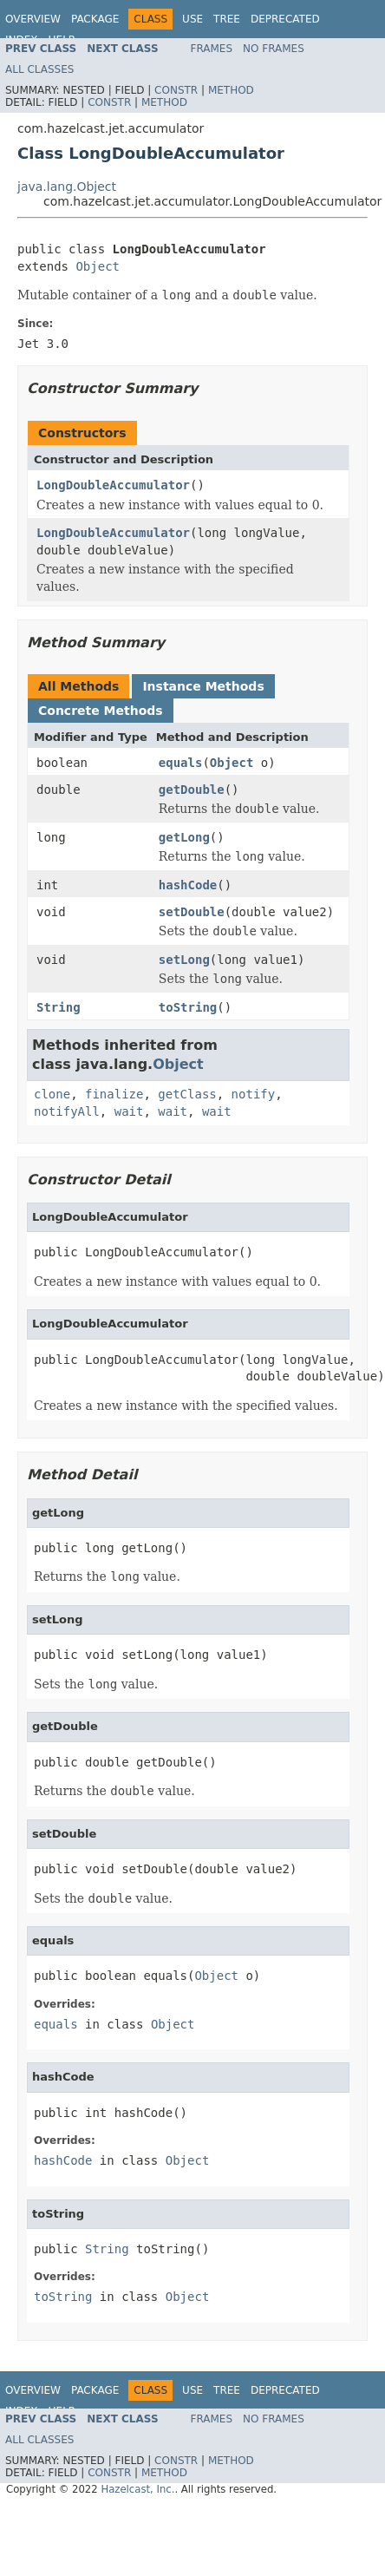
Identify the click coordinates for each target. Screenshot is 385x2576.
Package (95, 19)
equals (181, 763)
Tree (226, 19)
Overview (33, 19)
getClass (187, 1094)
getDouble (192, 789)
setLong (184, 960)
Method (231, 90)
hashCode (188, 885)
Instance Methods (203, 686)
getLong (184, 837)
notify (254, 1094)
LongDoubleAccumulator (113, 485)
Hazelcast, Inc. (137, 2489)
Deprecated (285, 19)
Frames (212, 49)
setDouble (192, 912)
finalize (114, 1094)
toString (188, 1007)
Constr (176, 90)
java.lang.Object (66, 186)
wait (129, 1111)
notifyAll (67, 1111)
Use (192, 19)
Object (97, 266)
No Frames (273, 49)
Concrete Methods (100, 711)
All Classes (39, 69)
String (58, 1007)
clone (52, 1094)
